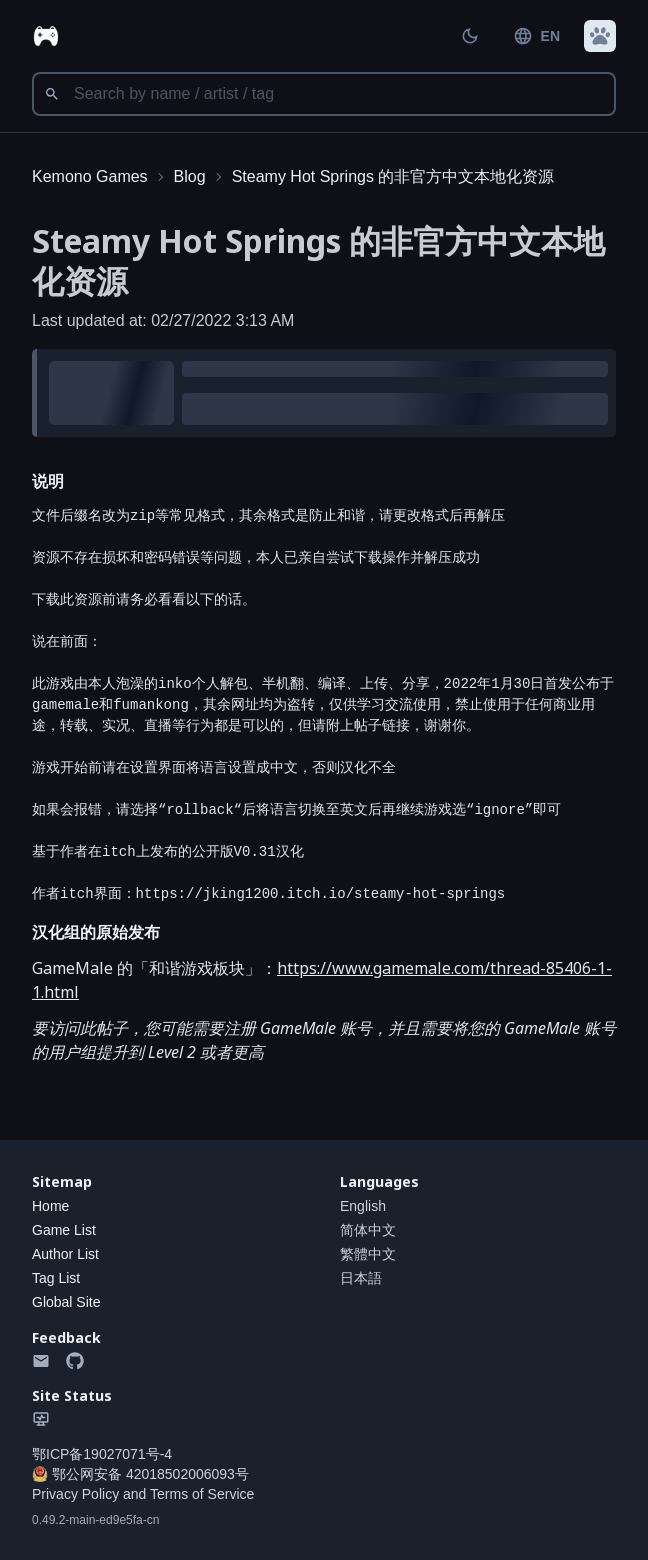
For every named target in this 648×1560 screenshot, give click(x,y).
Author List (65, 1254)
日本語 (361, 1278)
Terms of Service (202, 1494)
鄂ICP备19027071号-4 (102, 1454)
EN (536, 36)
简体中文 (368, 1230)
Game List (64, 1230)
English (363, 1206)
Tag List (56, 1278)
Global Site (66, 1302)
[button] (600, 36)
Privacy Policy (75, 1494)
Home (50, 1206)
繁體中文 (368, 1254)
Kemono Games (90, 176)
